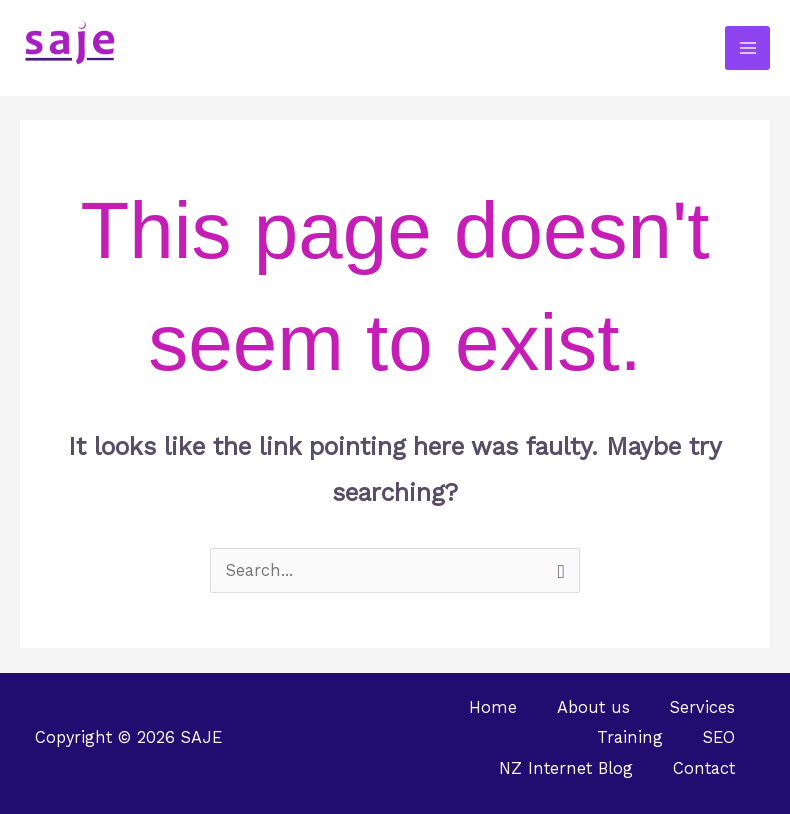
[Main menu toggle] (747, 48)
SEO (719, 737)
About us (593, 707)
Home (493, 707)
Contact (704, 768)
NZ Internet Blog (566, 768)
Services (702, 707)
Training (630, 737)
